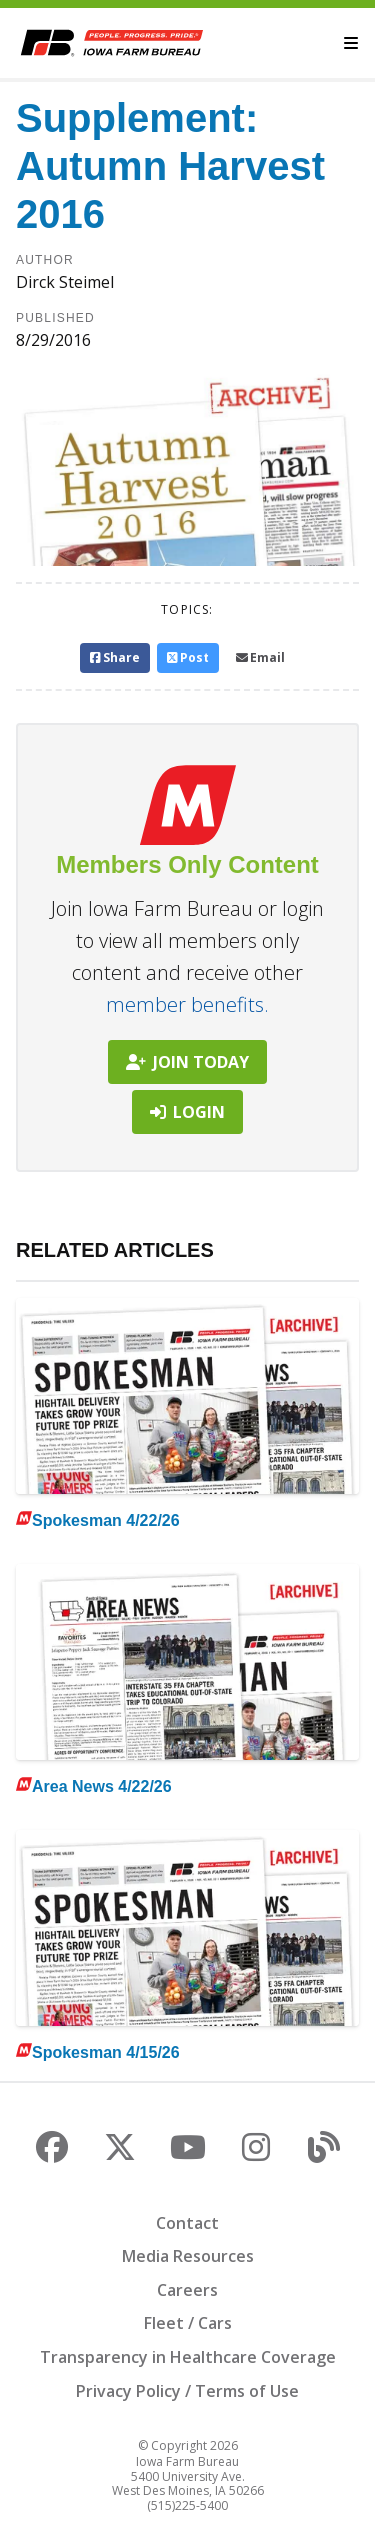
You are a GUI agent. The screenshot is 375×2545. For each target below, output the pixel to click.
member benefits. (187, 1004)
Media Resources (188, 2256)
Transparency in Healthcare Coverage (188, 2357)
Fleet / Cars (188, 2323)
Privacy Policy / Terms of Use (187, 2391)
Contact (187, 2223)
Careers (187, 2290)
